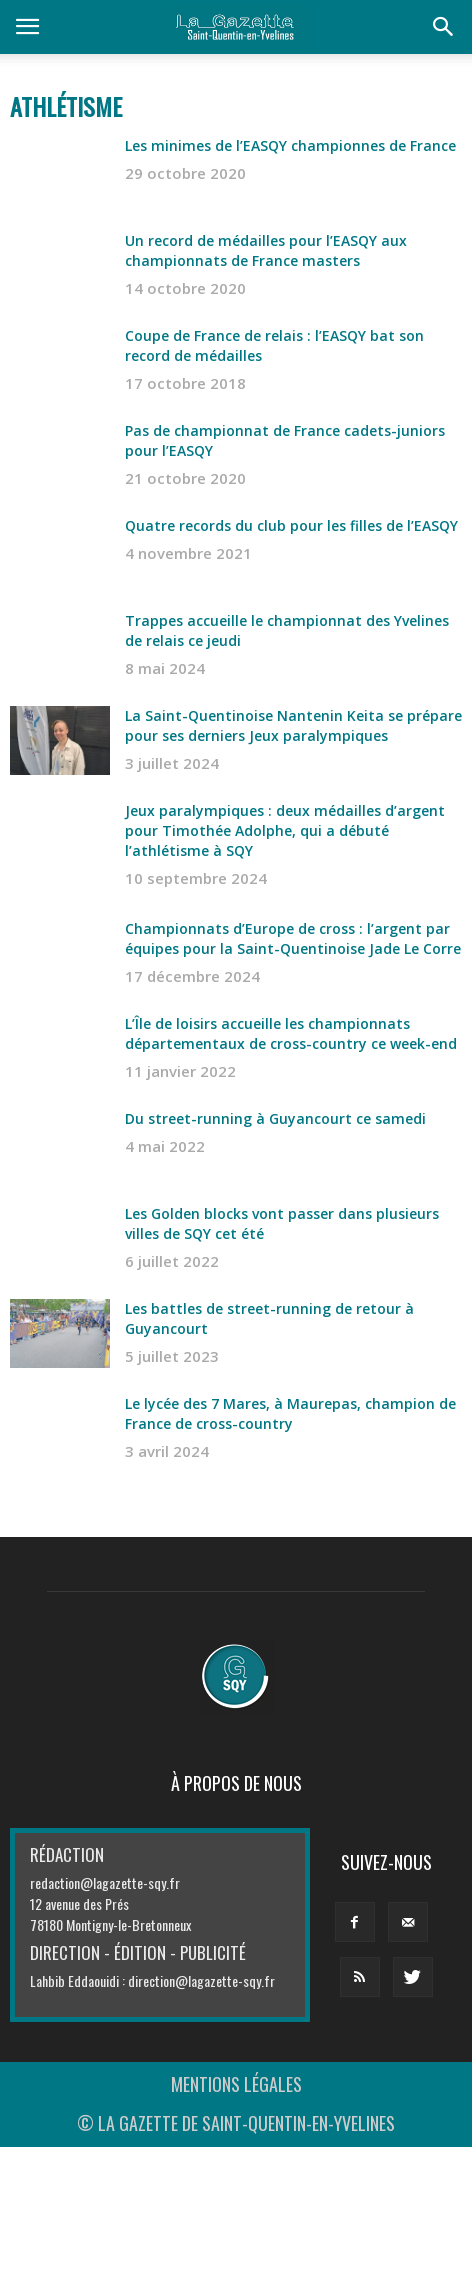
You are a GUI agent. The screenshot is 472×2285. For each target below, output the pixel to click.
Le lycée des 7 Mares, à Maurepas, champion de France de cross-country (290, 1413)
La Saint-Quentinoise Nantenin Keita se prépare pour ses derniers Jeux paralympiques (293, 725)
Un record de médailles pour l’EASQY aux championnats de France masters (266, 250)
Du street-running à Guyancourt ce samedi (275, 1118)
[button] (444, 27)
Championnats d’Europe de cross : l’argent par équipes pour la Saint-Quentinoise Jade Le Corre (293, 938)
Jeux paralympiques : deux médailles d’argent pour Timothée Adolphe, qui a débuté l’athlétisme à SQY (285, 830)
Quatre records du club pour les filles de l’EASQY (291, 525)
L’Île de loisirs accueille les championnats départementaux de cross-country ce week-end (291, 1033)
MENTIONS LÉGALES (236, 2084)
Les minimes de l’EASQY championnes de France (290, 145)
